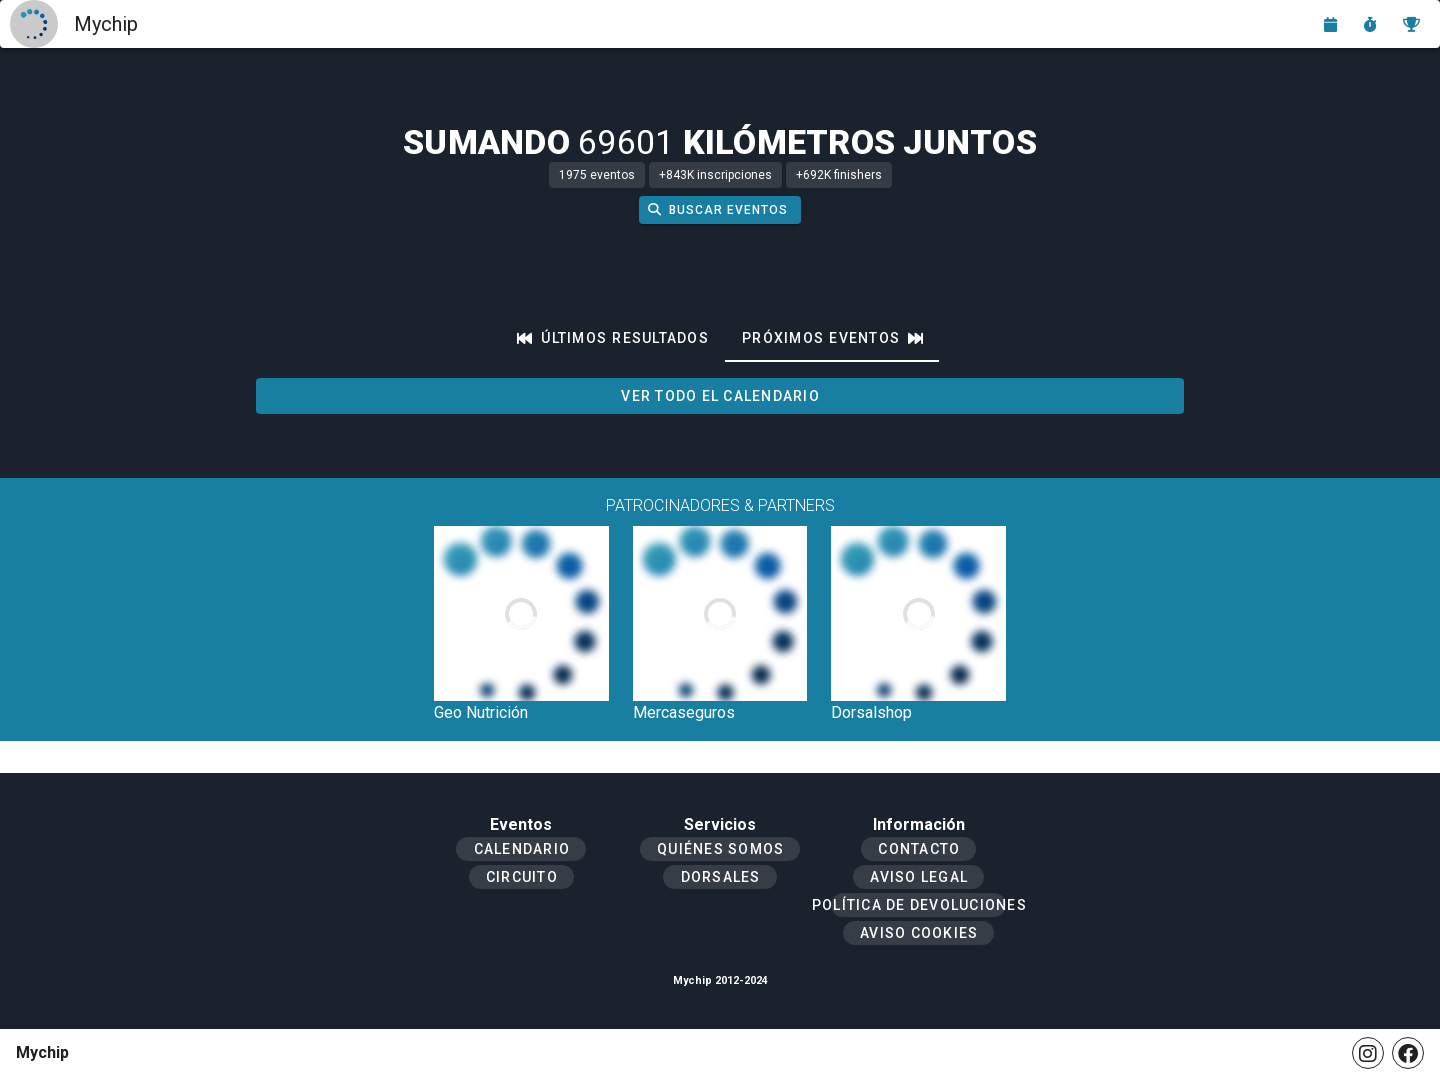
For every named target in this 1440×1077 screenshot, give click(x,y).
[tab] (613, 338)
